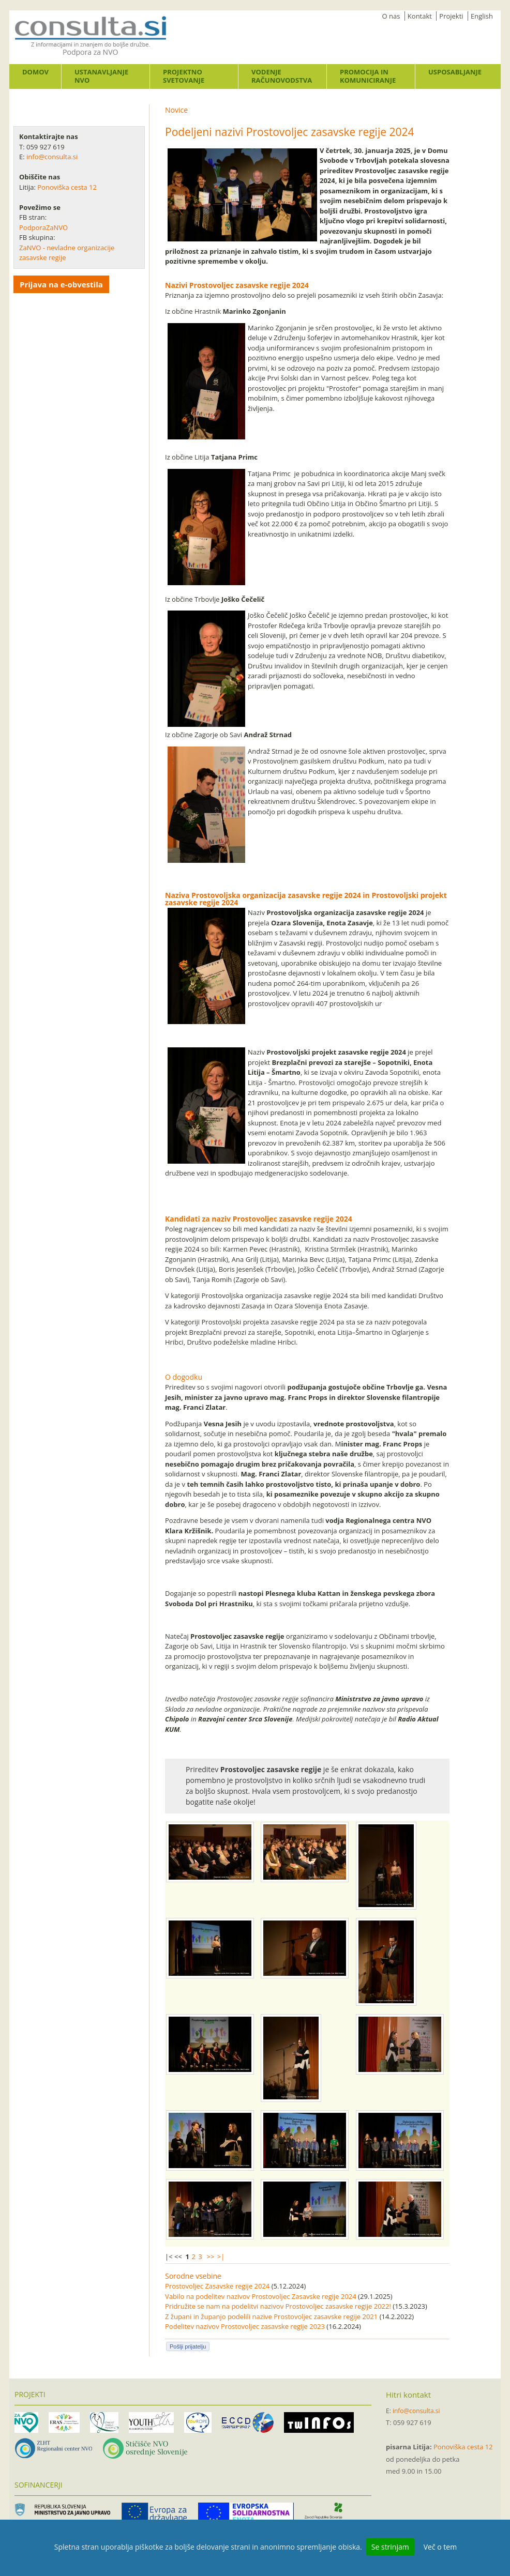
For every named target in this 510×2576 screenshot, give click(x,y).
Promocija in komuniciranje (368, 76)
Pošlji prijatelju (188, 2346)
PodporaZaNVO (43, 227)
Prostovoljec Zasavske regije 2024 (217, 2286)
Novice (176, 110)
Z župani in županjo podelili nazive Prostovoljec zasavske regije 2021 (271, 2316)
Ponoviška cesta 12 (67, 187)
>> (210, 2256)
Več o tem (440, 2547)
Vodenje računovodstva (281, 76)
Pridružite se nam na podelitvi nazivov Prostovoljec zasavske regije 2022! (278, 2306)
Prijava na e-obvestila (61, 284)
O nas (391, 16)
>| (221, 2256)
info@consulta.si (52, 156)
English (482, 16)
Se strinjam (390, 2547)
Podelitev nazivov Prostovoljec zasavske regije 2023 (245, 2326)
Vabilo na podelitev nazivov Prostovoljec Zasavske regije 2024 (260, 2296)
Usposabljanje (455, 72)
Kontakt (420, 16)
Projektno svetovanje (183, 76)
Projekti (451, 16)
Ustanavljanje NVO (101, 76)
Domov (35, 72)
